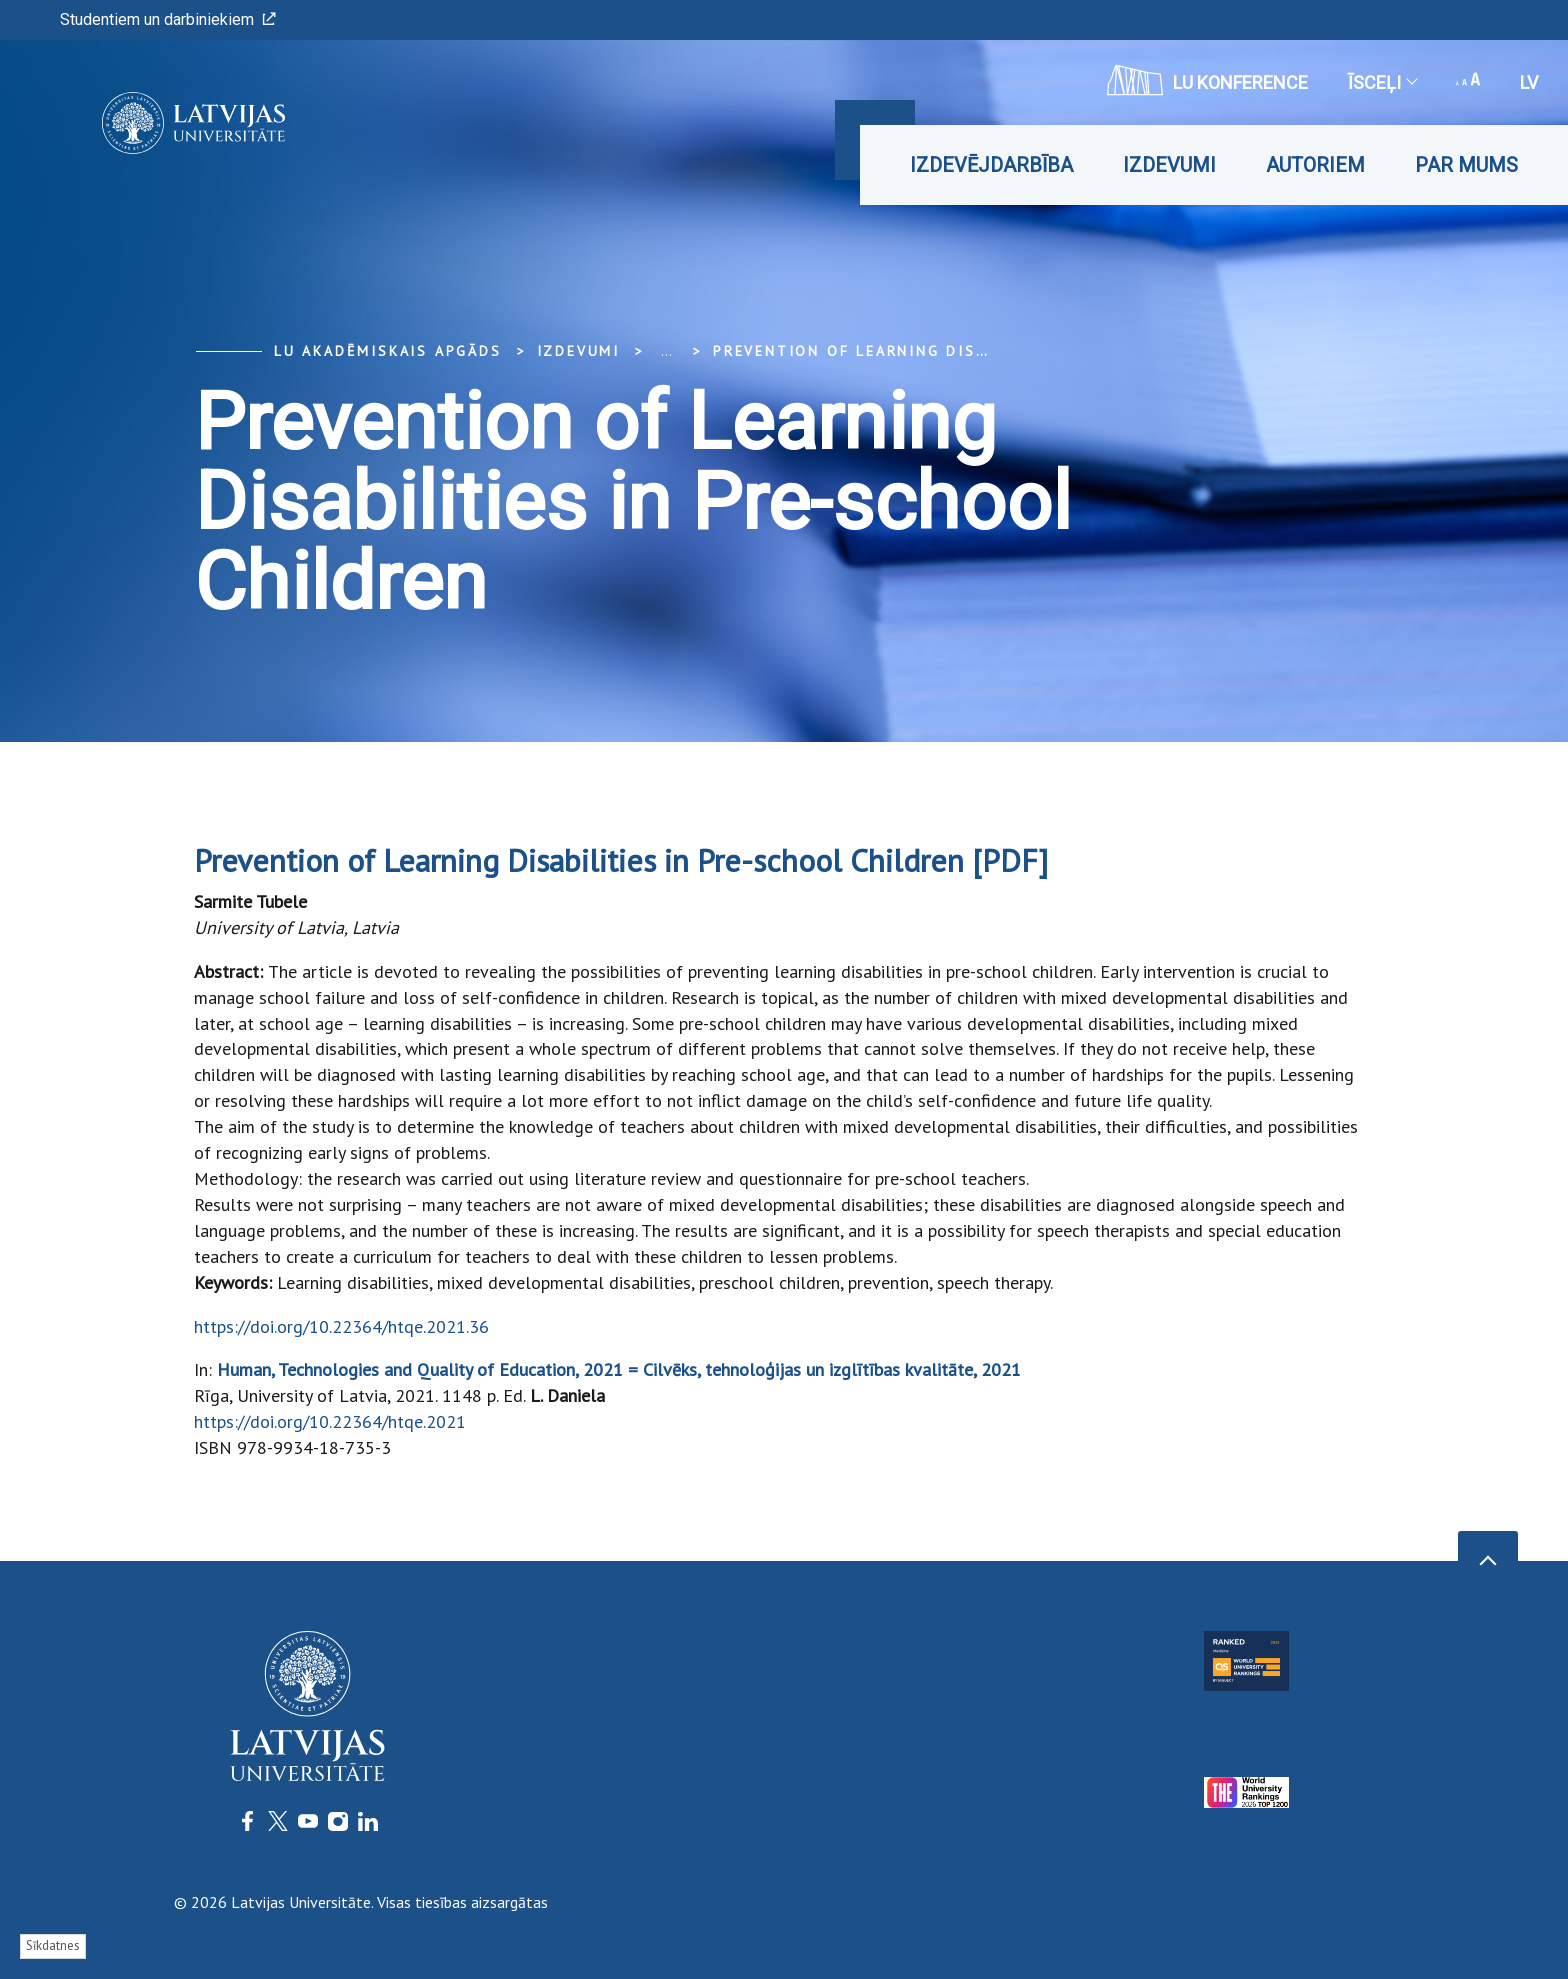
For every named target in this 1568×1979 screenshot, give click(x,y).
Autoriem (1315, 165)
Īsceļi (1382, 82)
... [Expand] (666, 351)
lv (1529, 82)
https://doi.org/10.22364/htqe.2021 (330, 1421)
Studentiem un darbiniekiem (168, 19)
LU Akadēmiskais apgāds (388, 351)
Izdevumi (1169, 165)
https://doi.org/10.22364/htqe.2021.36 (341, 1326)
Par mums (1466, 165)
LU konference (1207, 80)
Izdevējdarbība (991, 165)
